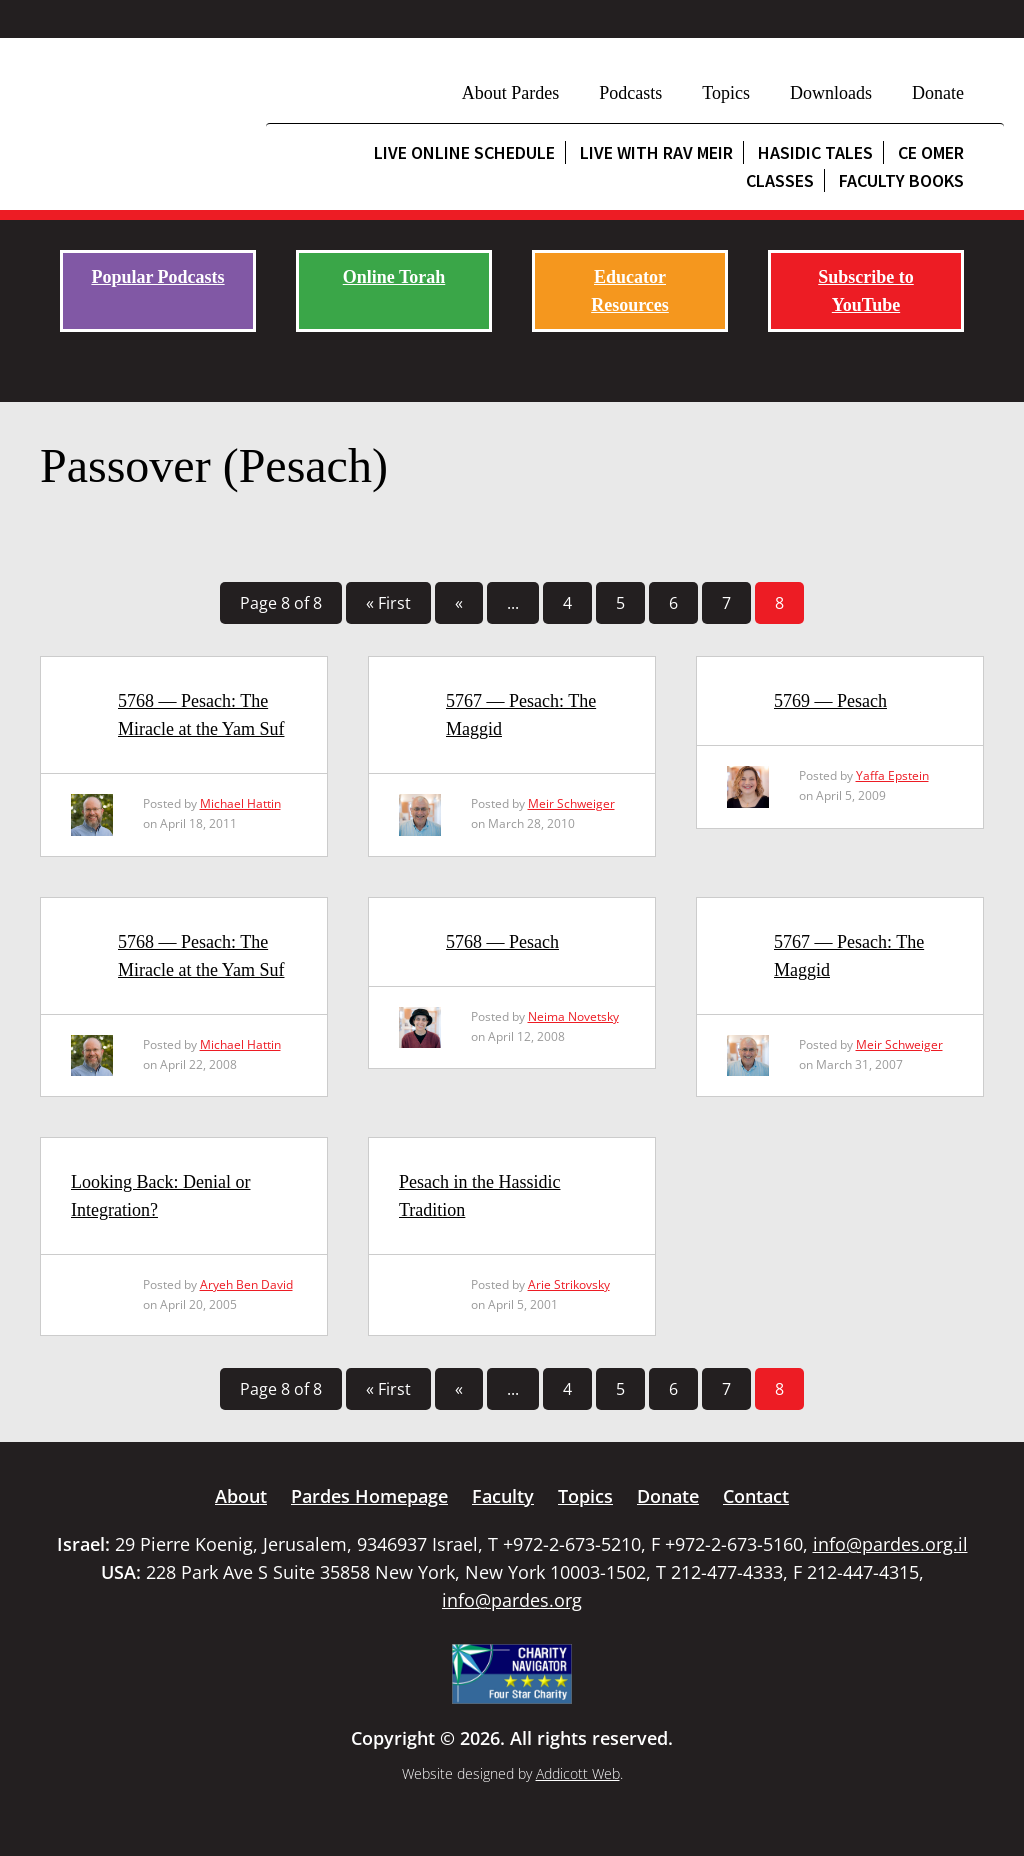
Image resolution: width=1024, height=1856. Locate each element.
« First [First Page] (388, 603)
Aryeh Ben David (246, 1284)
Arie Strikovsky (569, 1284)
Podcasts (630, 93)
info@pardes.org (512, 1600)
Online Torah (394, 277)
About (241, 1496)
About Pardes (511, 93)
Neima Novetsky (573, 1016)
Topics (726, 93)
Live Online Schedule (464, 152)
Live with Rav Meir (656, 152)
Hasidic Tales (815, 152)
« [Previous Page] (459, 603)
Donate (938, 93)
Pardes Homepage (369, 1496)
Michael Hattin (240, 803)
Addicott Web (578, 1773)
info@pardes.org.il (890, 1544)
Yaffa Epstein (892, 775)
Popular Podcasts (157, 277)
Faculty (503, 1496)
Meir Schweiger (571, 803)
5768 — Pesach (502, 942)
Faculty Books (901, 180)
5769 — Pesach (830, 701)
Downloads (831, 93)
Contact (756, 1496)
